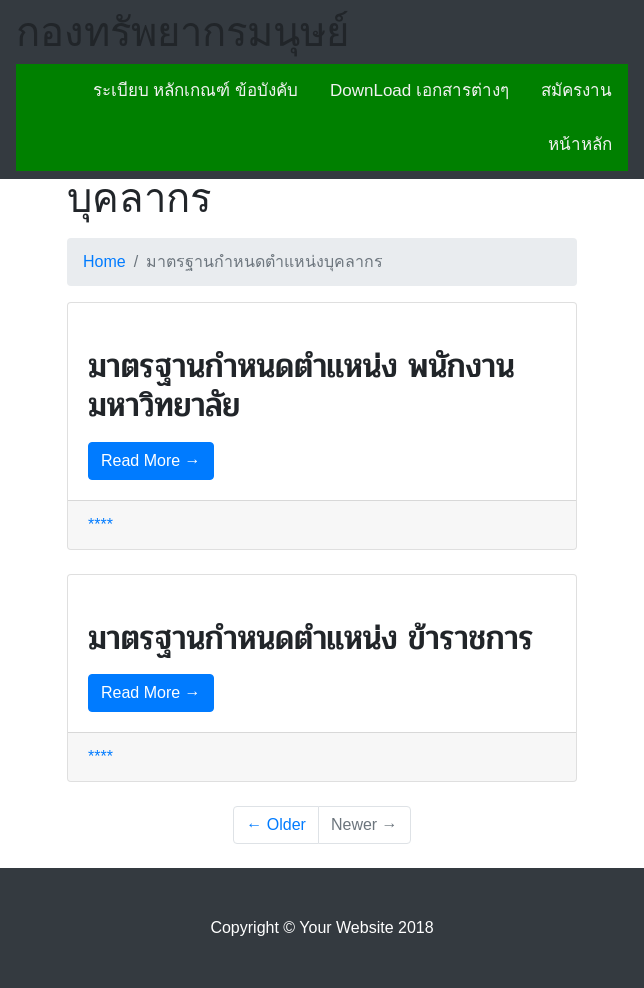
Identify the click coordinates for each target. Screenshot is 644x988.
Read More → (151, 460)
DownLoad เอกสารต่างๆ (419, 90)
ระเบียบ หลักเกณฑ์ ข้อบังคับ (195, 90)
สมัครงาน (576, 90)
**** (100, 524)
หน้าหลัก (580, 144)
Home (104, 261)
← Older (276, 824)
